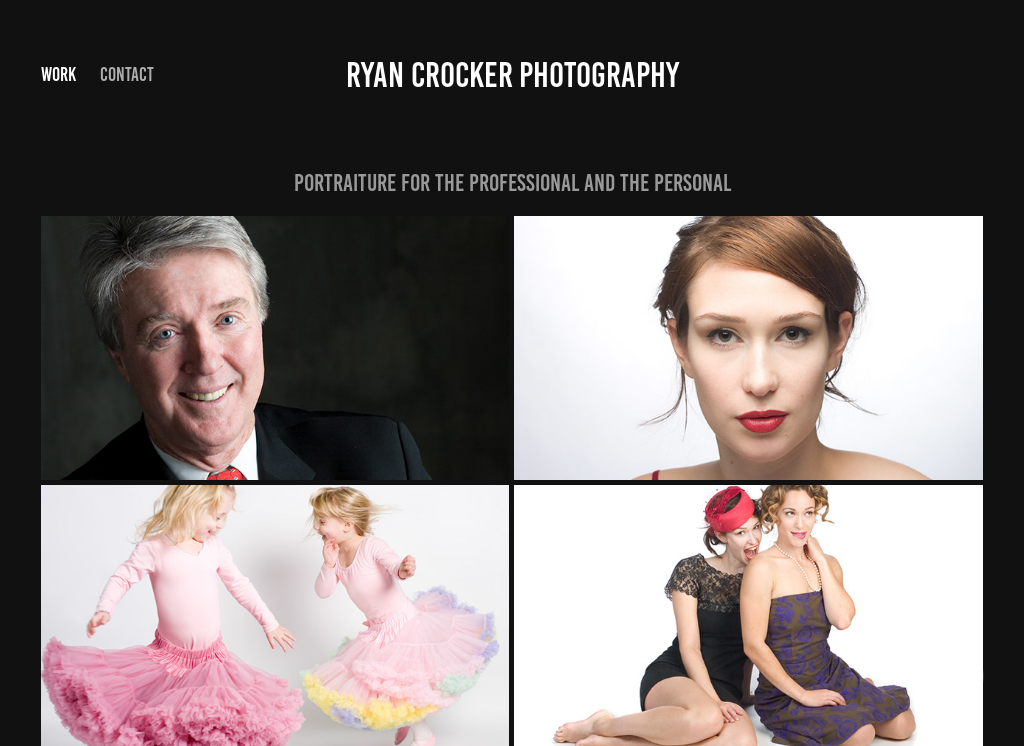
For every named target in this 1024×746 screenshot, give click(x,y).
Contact (127, 74)
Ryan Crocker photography (512, 75)
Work (58, 74)
